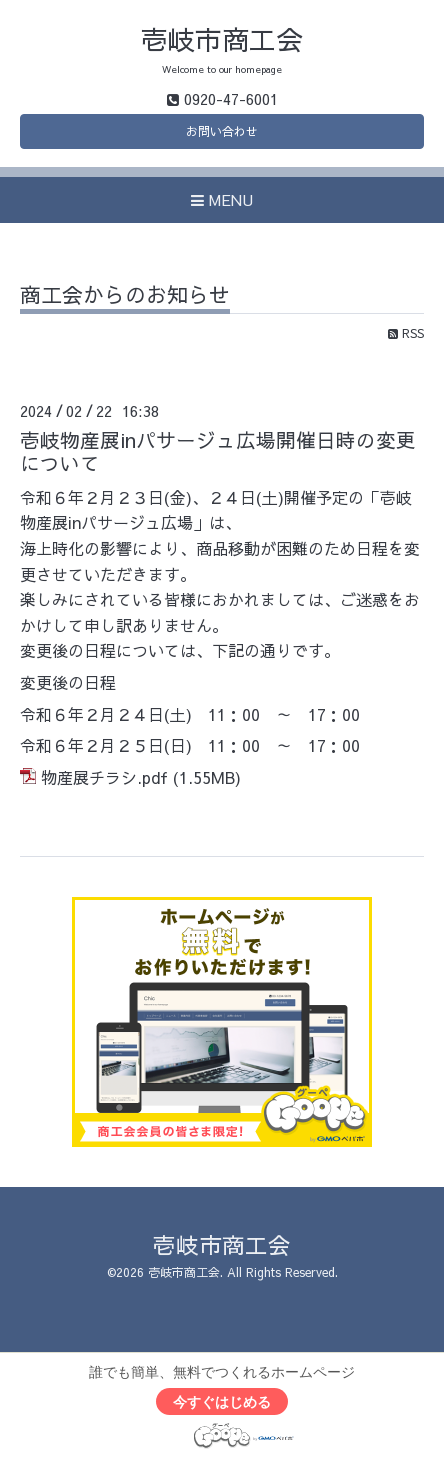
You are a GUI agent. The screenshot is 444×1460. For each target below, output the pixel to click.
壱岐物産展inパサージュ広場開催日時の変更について (218, 451)
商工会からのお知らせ (125, 296)
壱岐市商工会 (222, 38)
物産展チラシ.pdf (104, 777)
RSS (406, 333)
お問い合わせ (222, 131)
